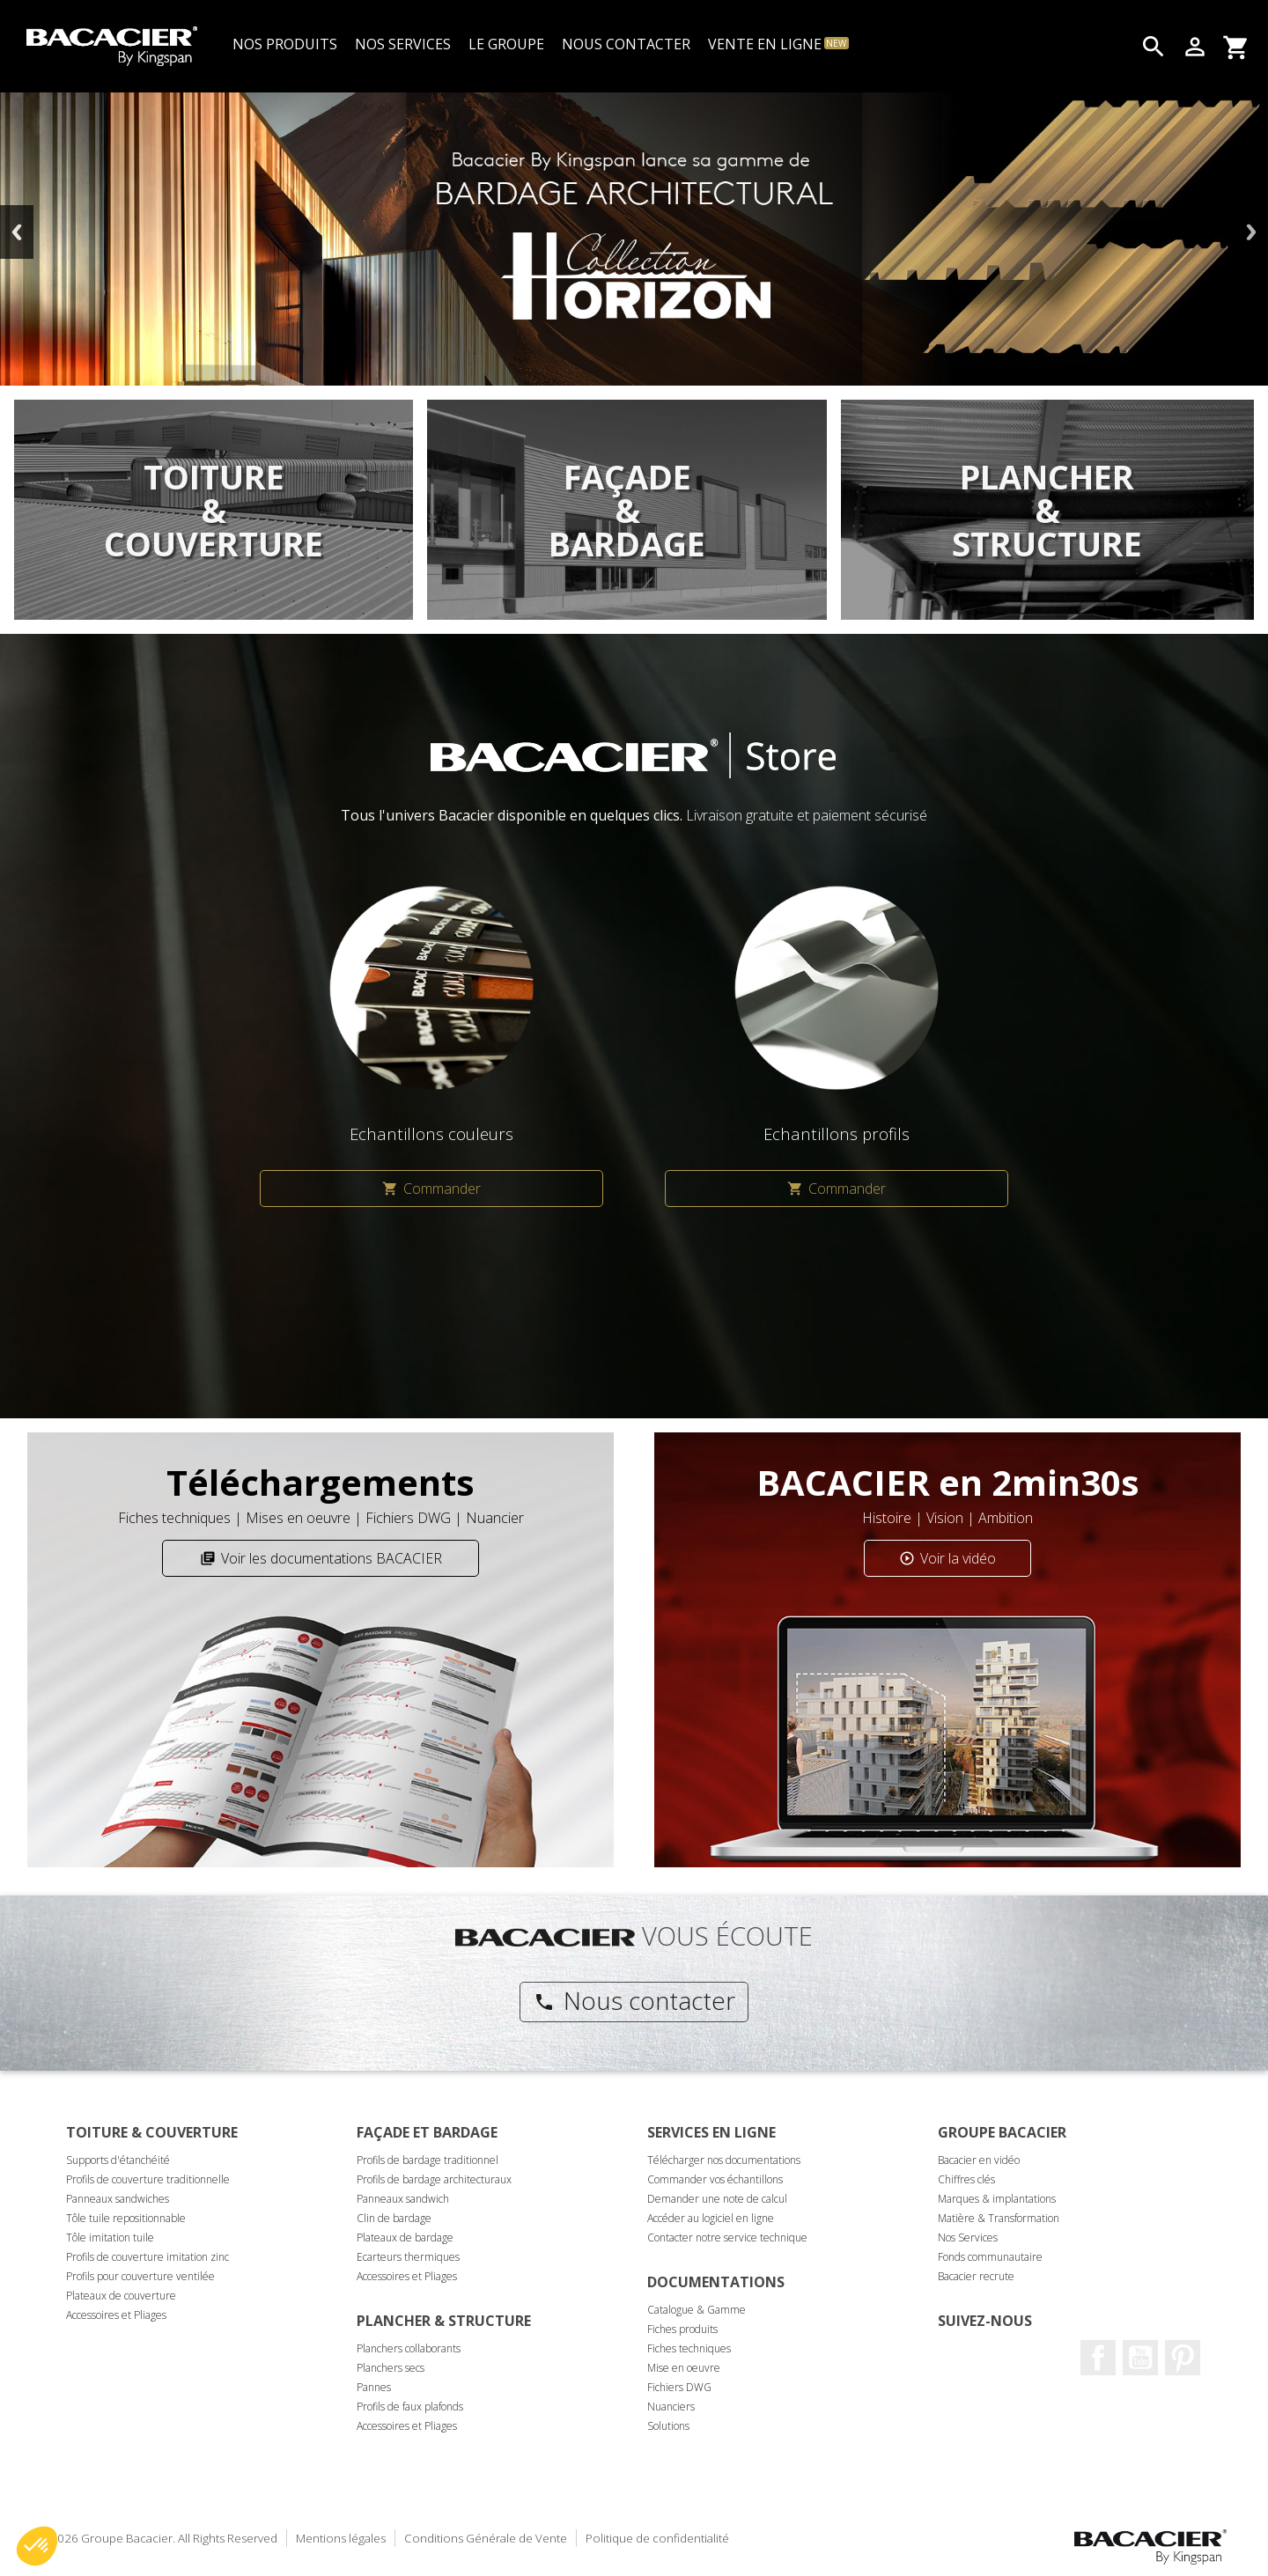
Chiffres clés (966, 2179)
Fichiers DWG (679, 2387)
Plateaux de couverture (121, 2295)
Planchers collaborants (409, 2348)
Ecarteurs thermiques (408, 2256)
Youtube (1140, 2357)
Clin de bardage (394, 2218)
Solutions (668, 2425)
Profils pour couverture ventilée (140, 2276)
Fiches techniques (689, 2348)
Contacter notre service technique (727, 2237)
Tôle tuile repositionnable (126, 2218)
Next (1251, 232)
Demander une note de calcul (717, 2198)
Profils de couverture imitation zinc (147, 2256)
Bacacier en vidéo (979, 2160)
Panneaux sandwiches (117, 2198)
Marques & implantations (997, 2198)
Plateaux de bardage (405, 2237)
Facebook (1098, 2357)
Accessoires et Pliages (116, 2314)
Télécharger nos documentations (723, 2160)
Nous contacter (634, 2000)
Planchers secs (390, 2367)
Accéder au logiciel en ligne (710, 2218)
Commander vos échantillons (715, 2179)
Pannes (374, 2387)
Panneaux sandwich (403, 2198)
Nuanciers (671, 2406)
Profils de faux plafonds (410, 2406)
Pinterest (1182, 2357)
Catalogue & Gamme (696, 2309)
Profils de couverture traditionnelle (148, 2179)
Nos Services (968, 2237)
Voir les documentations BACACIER (321, 1558)
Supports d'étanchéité (118, 2160)
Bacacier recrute (976, 2276)
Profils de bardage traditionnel (427, 2160)
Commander (431, 1188)
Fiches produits (682, 2329)
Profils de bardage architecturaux (434, 2179)
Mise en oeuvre (683, 2367)
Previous (16, 232)
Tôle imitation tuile (110, 2237)
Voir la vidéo (947, 1558)
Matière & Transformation (998, 2218)
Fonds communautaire (990, 2256)
